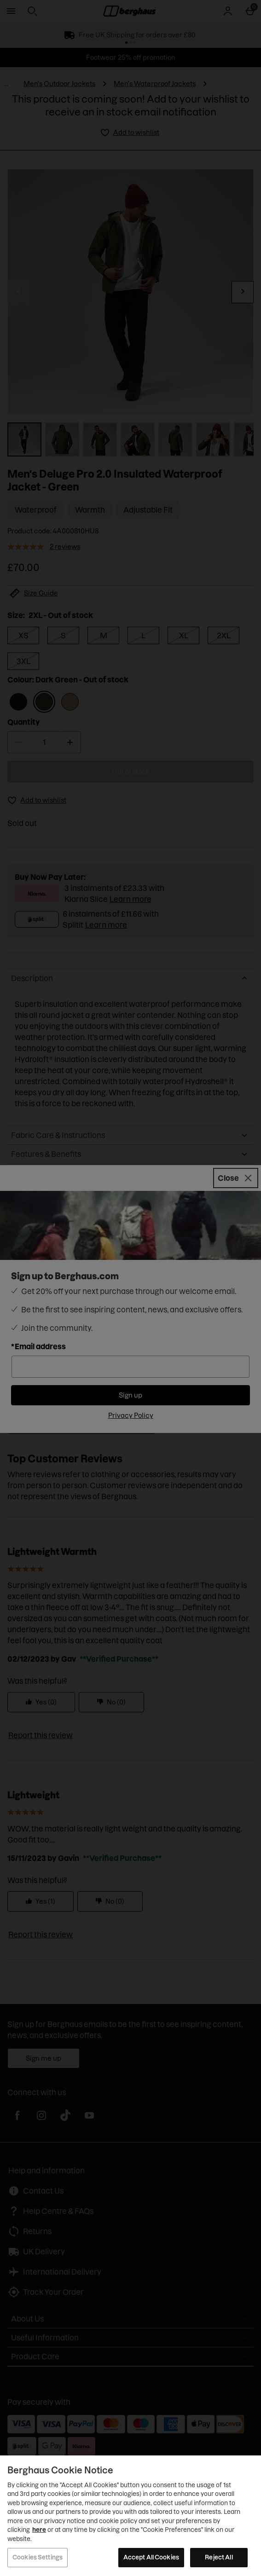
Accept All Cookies (151, 2557)
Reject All (218, 2557)
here (39, 2529)
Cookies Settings (37, 2557)
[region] (130, 2515)
